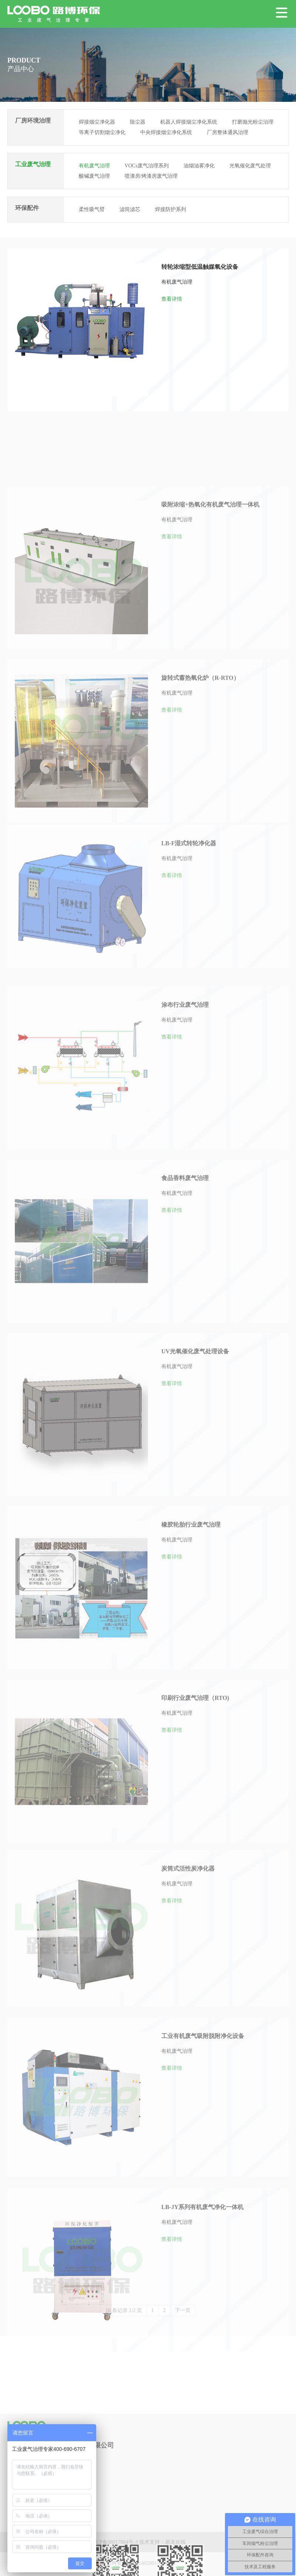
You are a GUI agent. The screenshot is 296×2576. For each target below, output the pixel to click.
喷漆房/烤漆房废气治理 (151, 176)
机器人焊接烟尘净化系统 (188, 122)
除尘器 (137, 122)
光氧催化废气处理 (250, 165)
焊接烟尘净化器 (97, 122)
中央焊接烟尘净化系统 (166, 132)
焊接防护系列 (170, 209)
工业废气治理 (33, 164)
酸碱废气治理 (94, 176)
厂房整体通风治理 (227, 132)
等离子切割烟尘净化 (102, 132)
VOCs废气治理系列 (147, 165)
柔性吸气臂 (92, 209)
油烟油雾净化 (199, 165)
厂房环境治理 (33, 120)
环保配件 (27, 208)
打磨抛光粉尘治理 (252, 122)
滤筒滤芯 (130, 209)
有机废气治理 (94, 165)
